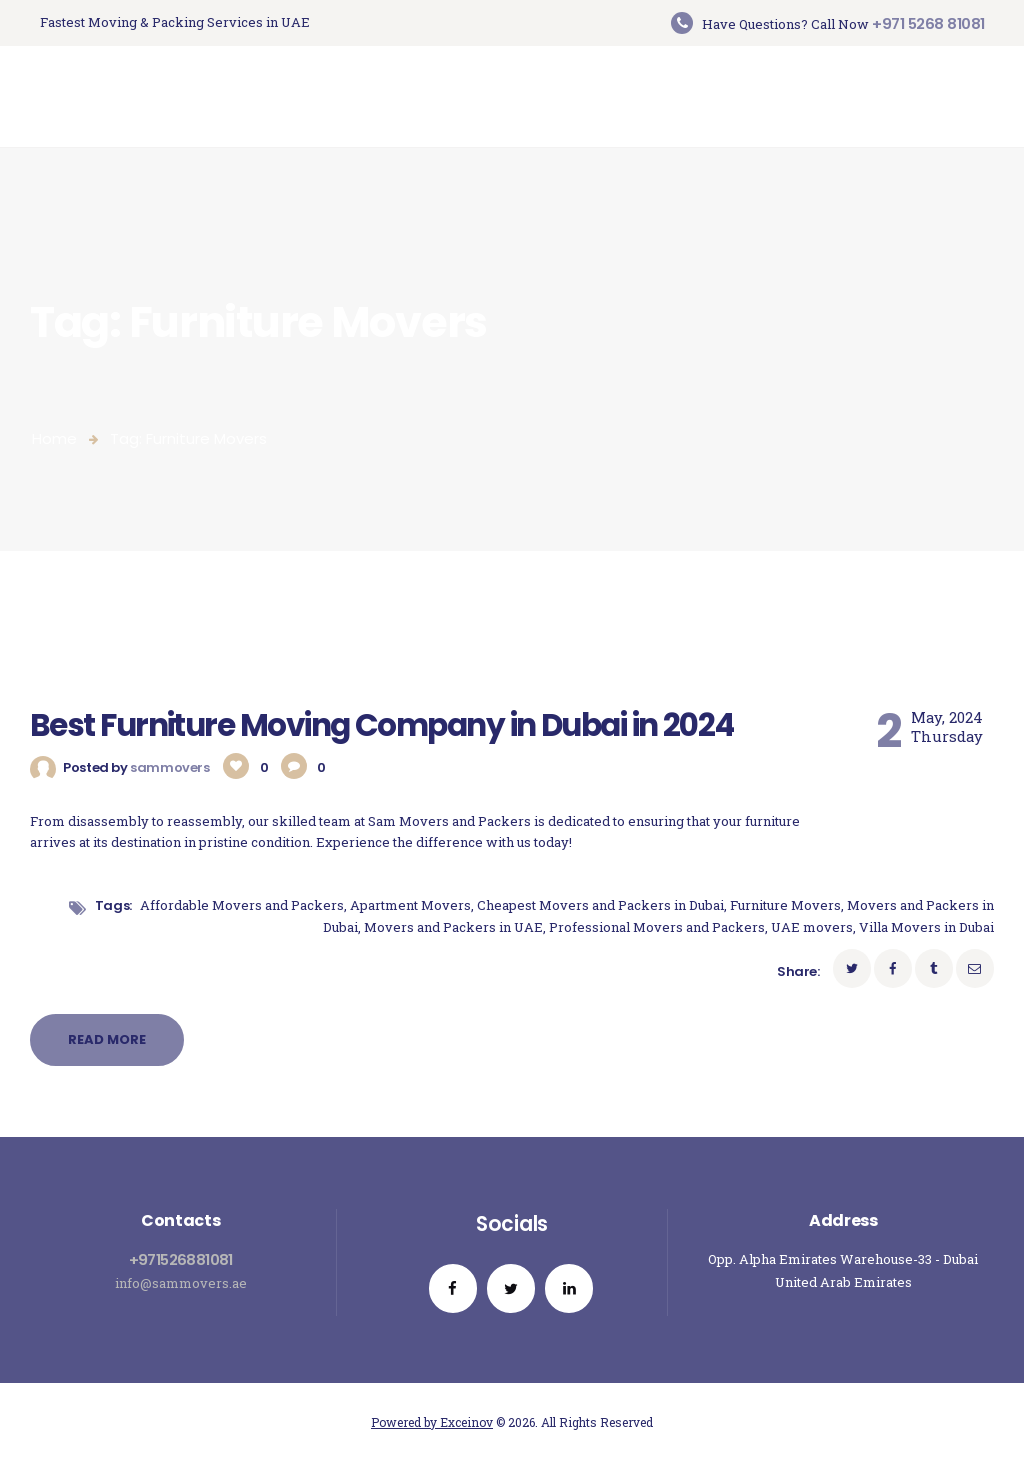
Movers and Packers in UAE (453, 927)
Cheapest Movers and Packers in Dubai (600, 905)
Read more (107, 1039)
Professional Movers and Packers (657, 927)
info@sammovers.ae (181, 1283)
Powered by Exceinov (432, 1422)
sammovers (171, 767)
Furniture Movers (785, 905)
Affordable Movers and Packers (242, 905)
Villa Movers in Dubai (926, 927)
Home (54, 438)
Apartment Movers (410, 905)
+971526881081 (181, 1259)
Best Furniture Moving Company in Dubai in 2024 (382, 725)
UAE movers (812, 927)
